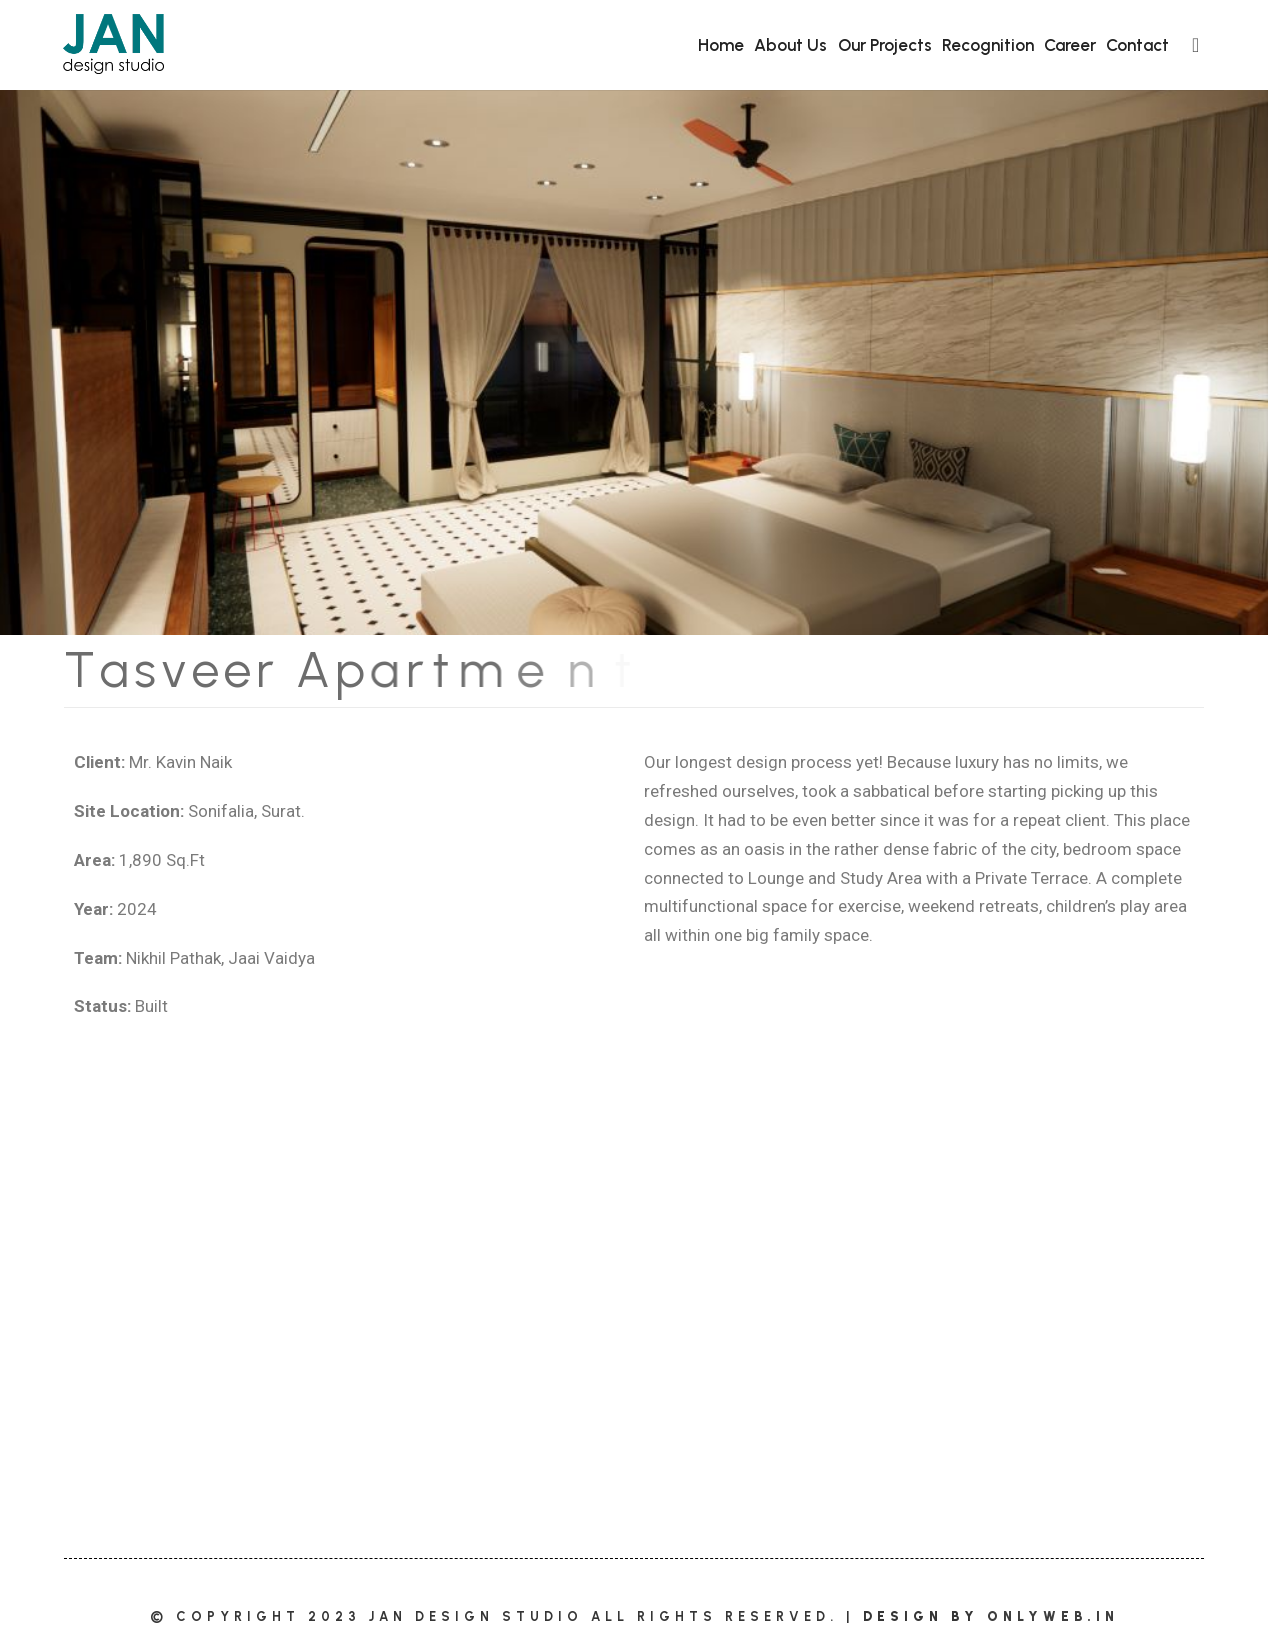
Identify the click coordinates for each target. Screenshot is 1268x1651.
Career (1070, 45)
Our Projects (885, 45)
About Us (790, 45)
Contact (1137, 45)
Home (721, 45)
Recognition (988, 45)
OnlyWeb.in (1053, 1616)
